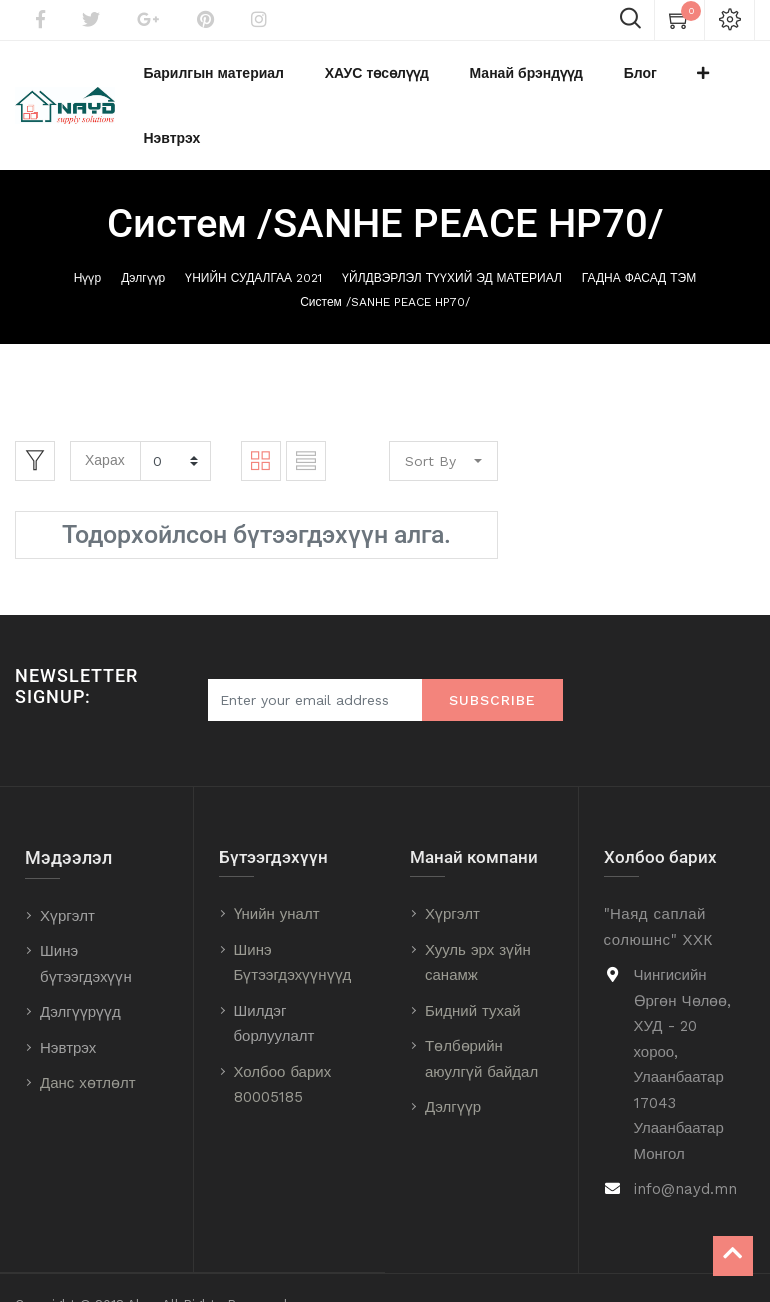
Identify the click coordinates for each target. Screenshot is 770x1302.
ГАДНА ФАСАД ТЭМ (639, 229)
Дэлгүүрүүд (80, 963)
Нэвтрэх (68, 999)
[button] (656, 81)
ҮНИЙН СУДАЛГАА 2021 (253, 229)
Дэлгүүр (143, 229)
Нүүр (87, 229)
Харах (105, 411)
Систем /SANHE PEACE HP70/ (385, 253)
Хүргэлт (67, 867)
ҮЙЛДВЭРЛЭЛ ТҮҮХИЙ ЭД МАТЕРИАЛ (452, 229)
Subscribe (492, 651)
